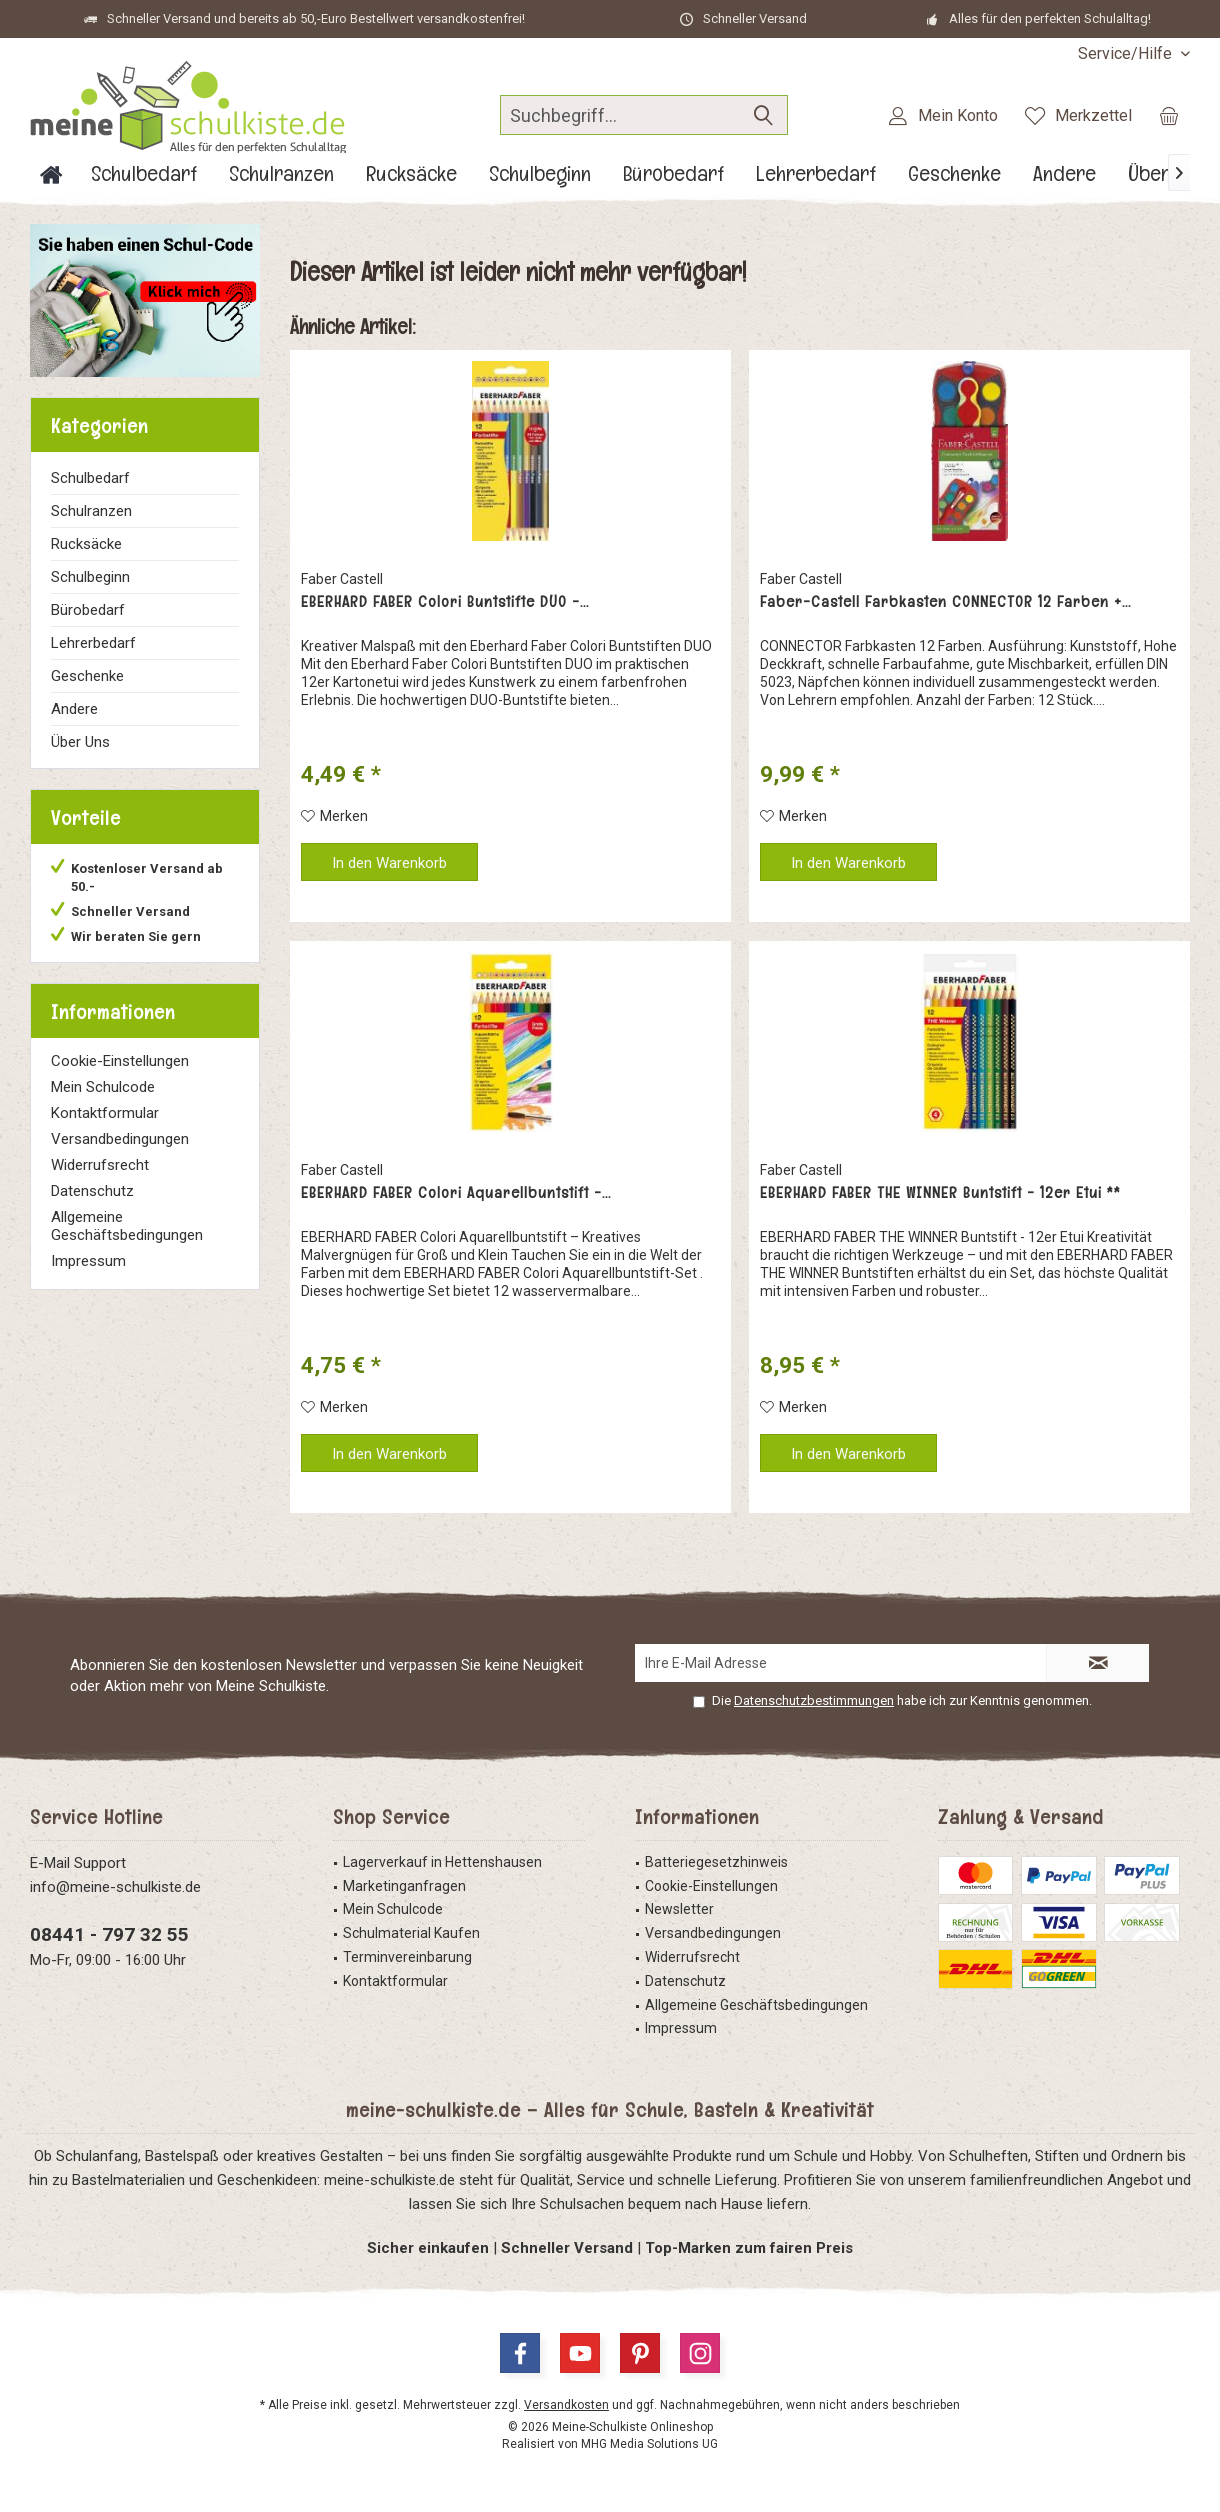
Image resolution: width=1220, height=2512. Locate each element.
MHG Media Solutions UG (649, 2444)
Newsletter (679, 1909)
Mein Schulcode (103, 1087)
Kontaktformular (105, 1113)
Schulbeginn (90, 577)
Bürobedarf (88, 610)
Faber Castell (342, 579)
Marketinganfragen (404, 1886)
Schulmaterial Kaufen (411, 1933)
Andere (74, 709)
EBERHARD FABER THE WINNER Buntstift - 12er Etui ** (940, 1193)
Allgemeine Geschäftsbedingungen (127, 1226)
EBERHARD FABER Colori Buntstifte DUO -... (445, 602)
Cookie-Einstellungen (120, 1061)
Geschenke (87, 676)
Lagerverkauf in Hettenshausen (442, 1862)
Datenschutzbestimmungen (814, 1700)
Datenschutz (92, 1191)
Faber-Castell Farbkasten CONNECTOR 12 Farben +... (945, 602)
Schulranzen (91, 511)
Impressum (88, 1261)
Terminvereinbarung (407, 1957)
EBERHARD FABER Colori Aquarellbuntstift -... (456, 1193)
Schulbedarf (90, 478)
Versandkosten (566, 2405)
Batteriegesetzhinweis (716, 1862)
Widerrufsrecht (100, 1165)
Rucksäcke (86, 544)
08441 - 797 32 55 (109, 1934)
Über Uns (80, 742)
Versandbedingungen (120, 1139)
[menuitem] (1126, 53)
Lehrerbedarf (93, 643)
